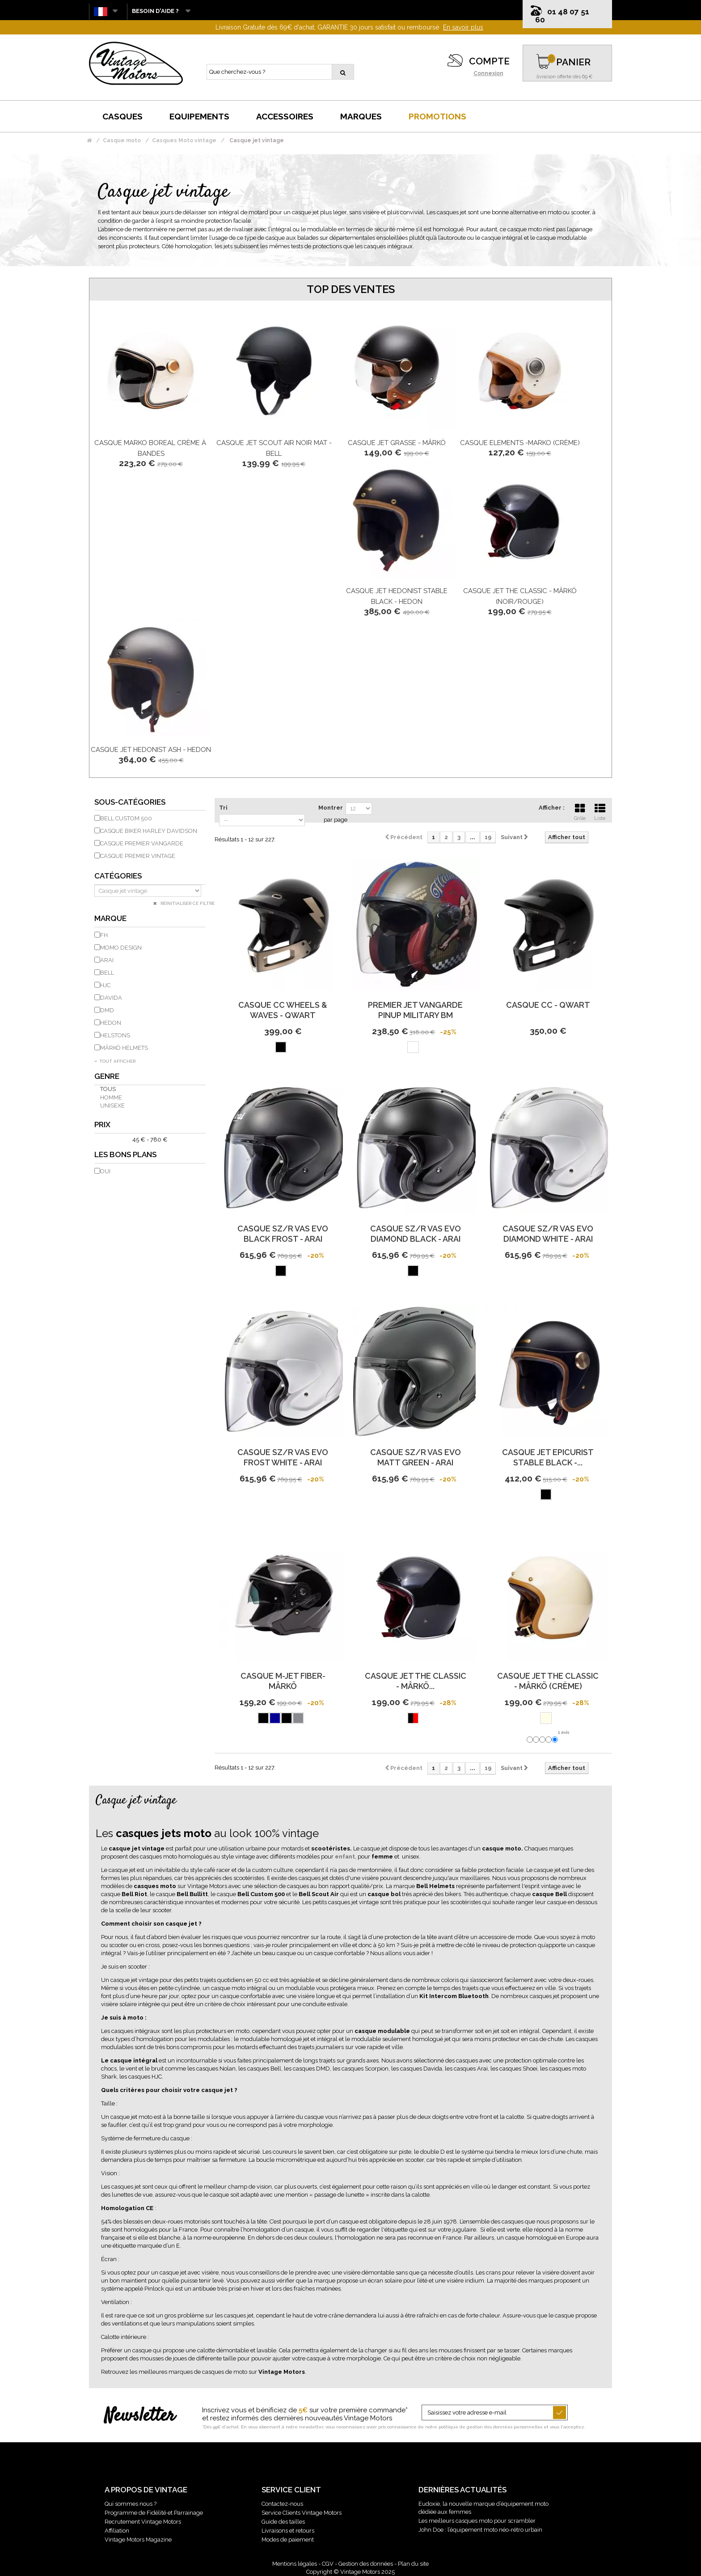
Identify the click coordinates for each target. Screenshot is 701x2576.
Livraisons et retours (288, 2530)
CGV (328, 2563)
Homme (111, 1097)
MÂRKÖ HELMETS (124, 1047)
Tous (108, 1089)
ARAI (107, 960)
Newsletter (140, 2416)
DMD (107, 1010)
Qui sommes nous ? (130, 2503)
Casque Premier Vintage (137, 856)
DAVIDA (111, 997)
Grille (580, 811)
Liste (600, 811)
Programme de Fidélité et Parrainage (154, 2512)
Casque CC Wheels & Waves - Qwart (282, 1010)
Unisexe (112, 1105)
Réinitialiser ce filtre (187, 903)
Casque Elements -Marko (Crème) (520, 443)
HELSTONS (115, 1035)
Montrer (330, 807)
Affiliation (117, 2530)
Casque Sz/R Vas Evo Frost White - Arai (282, 1457)
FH (104, 935)
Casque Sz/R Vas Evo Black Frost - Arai (282, 1233)
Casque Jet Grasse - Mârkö (397, 443)
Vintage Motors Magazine (138, 2539)
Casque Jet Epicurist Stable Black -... (548, 1457)
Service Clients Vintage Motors (302, 2512)
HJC (105, 985)
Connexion (488, 73)
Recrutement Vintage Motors (143, 2521)
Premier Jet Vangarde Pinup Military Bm (415, 1010)
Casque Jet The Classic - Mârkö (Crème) (548, 1681)
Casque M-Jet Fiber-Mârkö (283, 1681)
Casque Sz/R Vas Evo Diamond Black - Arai (415, 1233)
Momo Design (121, 947)
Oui (105, 1171)
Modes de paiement (288, 2539)
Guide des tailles (283, 2521)
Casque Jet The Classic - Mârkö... (415, 1681)
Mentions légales (294, 2563)
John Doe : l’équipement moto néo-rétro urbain (480, 2529)
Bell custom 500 (126, 818)
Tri (223, 807)
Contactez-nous (282, 2503)
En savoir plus (463, 27)
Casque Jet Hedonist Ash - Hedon (151, 750)
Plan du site (413, 2563)
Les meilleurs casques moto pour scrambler (477, 2520)
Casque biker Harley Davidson (148, 831)
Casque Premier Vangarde (141, 843)
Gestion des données (365, 2563)
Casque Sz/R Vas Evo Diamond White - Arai (548, 1233)
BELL (107, 972)
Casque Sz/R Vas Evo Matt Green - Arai (415, 1457)
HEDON (110, 1022)
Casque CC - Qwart (548, 1005)
